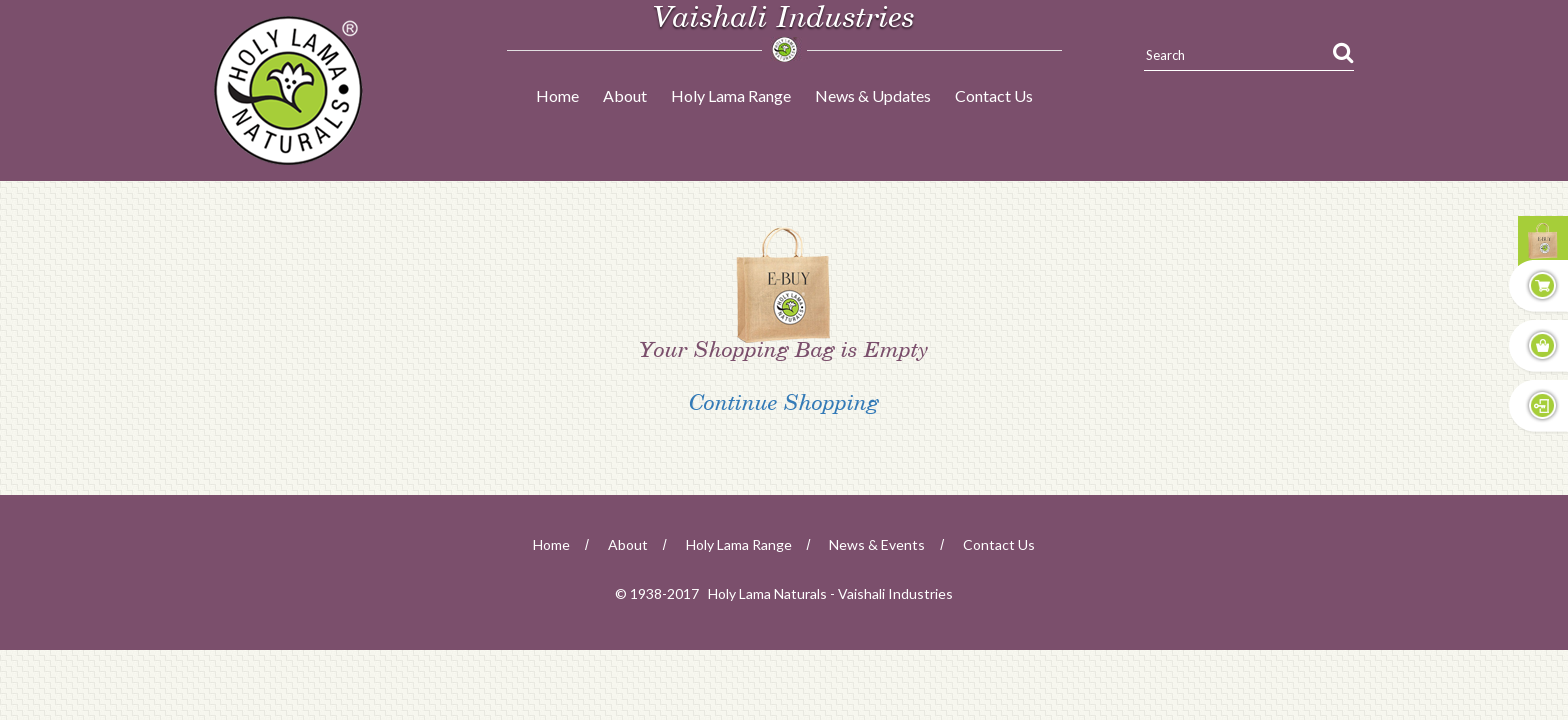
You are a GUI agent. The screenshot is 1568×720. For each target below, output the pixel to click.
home (551, 544)
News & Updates (873, 95)
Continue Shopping (784, 407)
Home (557, 95)
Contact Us (994, 95)
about (628, 544)
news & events (877, 544)
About (625, 95)
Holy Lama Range (731, 95)
